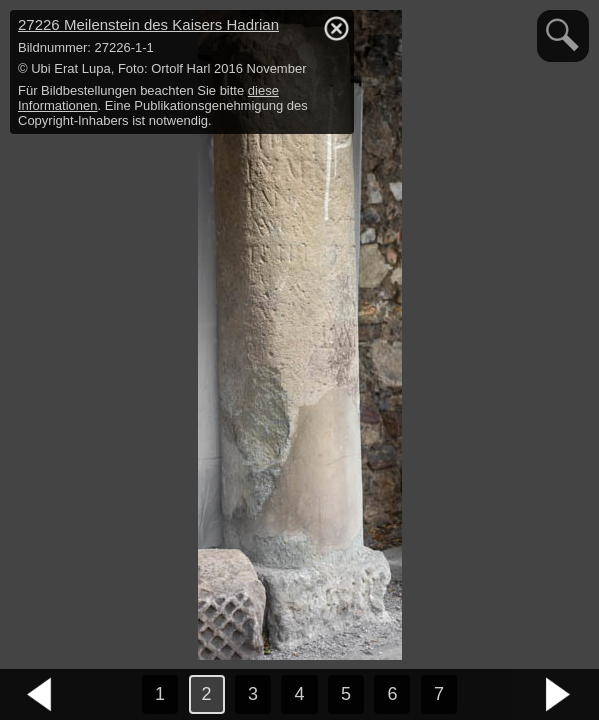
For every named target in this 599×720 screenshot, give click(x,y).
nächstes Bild (559, 695)
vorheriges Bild (40, 695)
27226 (148, 24)
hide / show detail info (336, 28)
